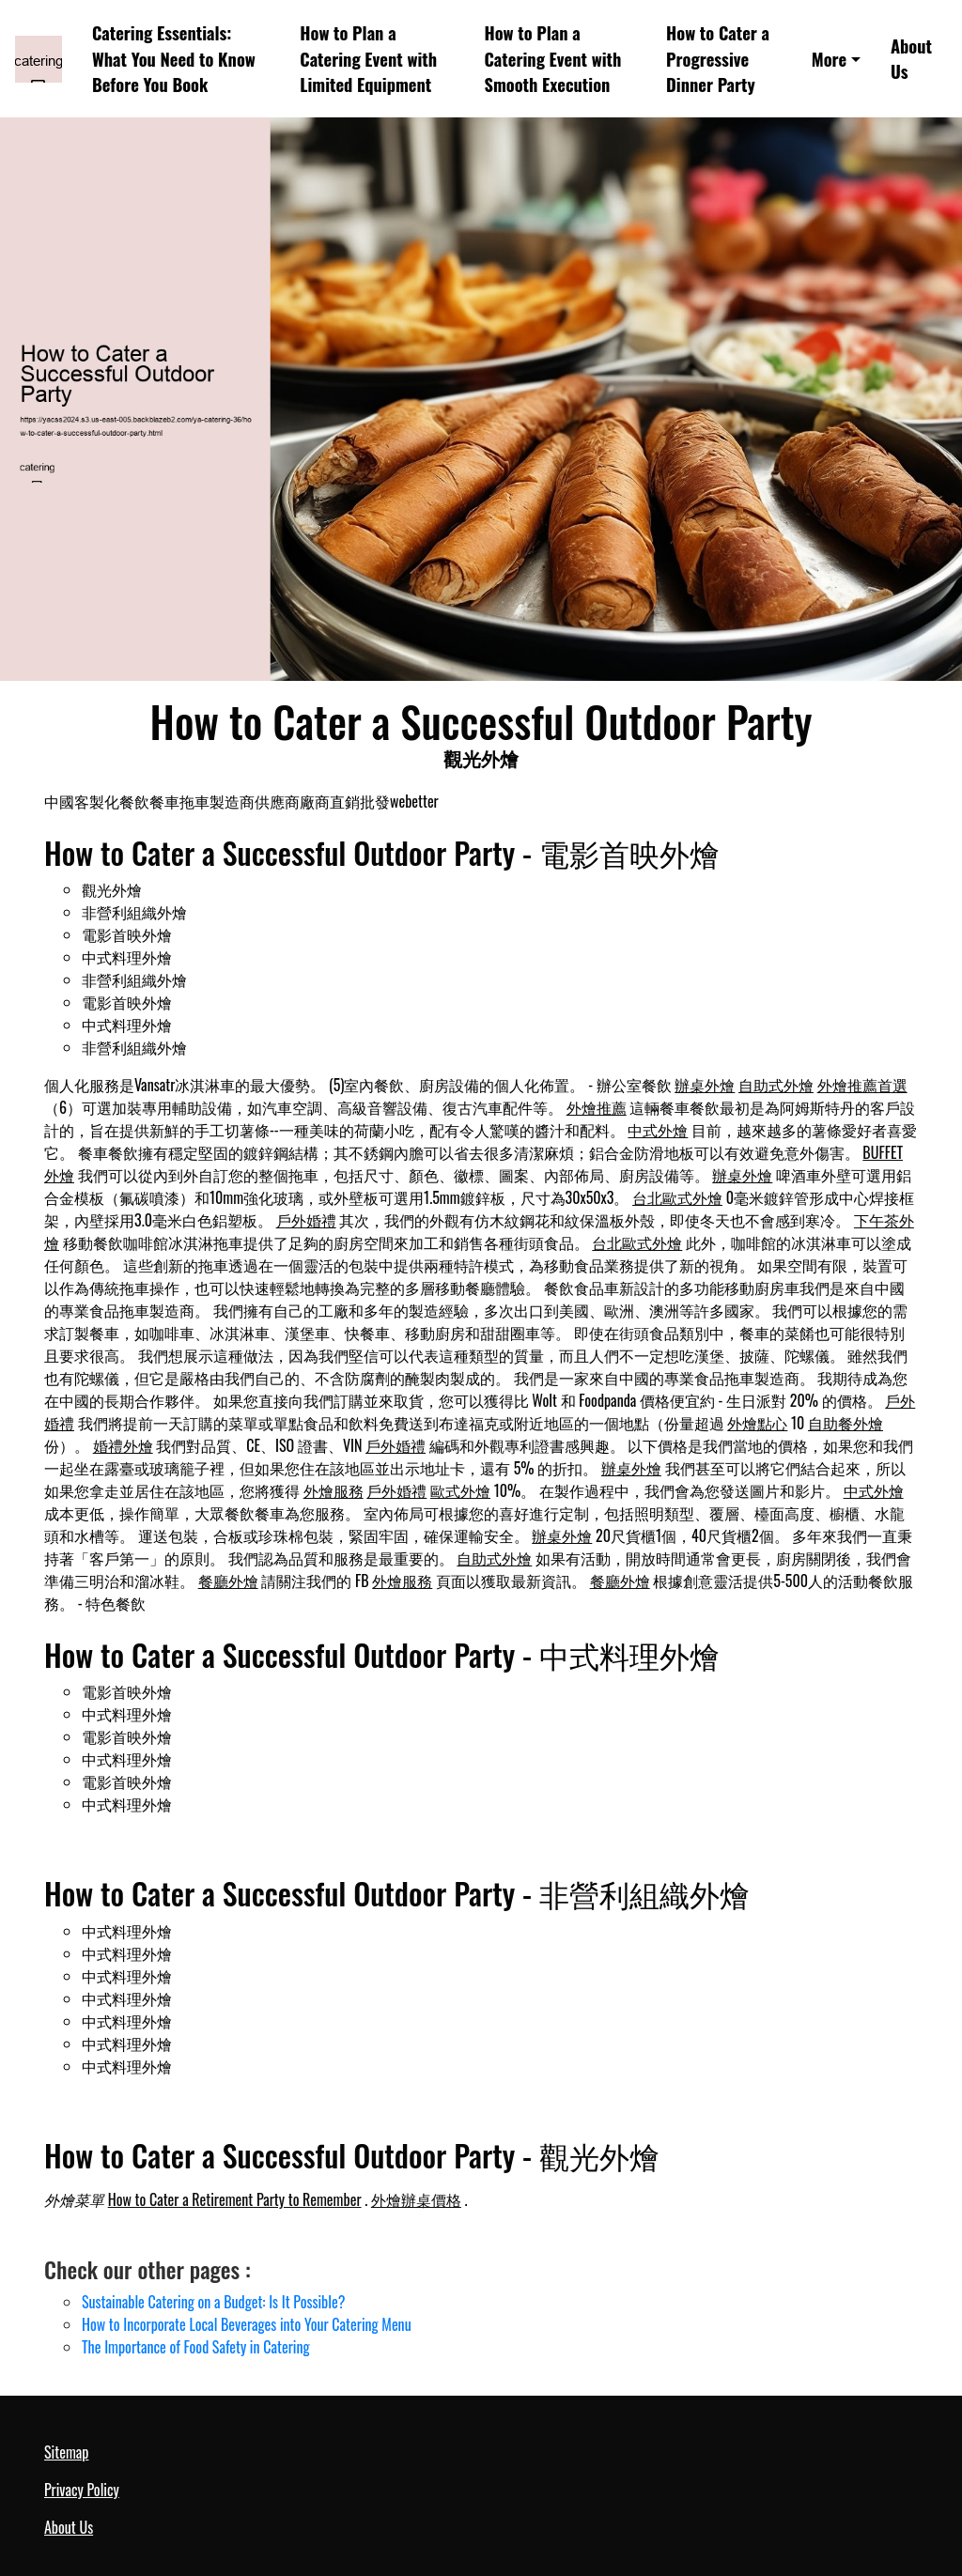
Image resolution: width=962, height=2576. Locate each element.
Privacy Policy (81, 2489)
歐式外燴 (460, 1490)
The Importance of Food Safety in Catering (196, 2347)
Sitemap (66, 2452)
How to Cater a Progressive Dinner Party (717, 58)
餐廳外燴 (228, 1580)
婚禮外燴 (123, 1445)
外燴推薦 (596, 1107)
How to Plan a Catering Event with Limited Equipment (368, 58)
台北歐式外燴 (677, 1197)
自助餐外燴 (845, 1422)
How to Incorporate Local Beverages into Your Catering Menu (246, 2324)
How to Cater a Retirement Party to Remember (235, 2199)
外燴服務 (333, 1490)
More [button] (829, 58)
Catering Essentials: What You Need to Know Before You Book (174, 58)
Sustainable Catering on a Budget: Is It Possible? (213, 2302)
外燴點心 (757, 1422)
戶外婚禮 (306, 1220)
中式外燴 (658, 1129)
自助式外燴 (776, 1084)
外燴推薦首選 (862, 1084)
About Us (911, 59)
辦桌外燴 (705, 1084)
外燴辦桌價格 (416, 2199)
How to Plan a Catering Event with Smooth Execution (553, 58)
